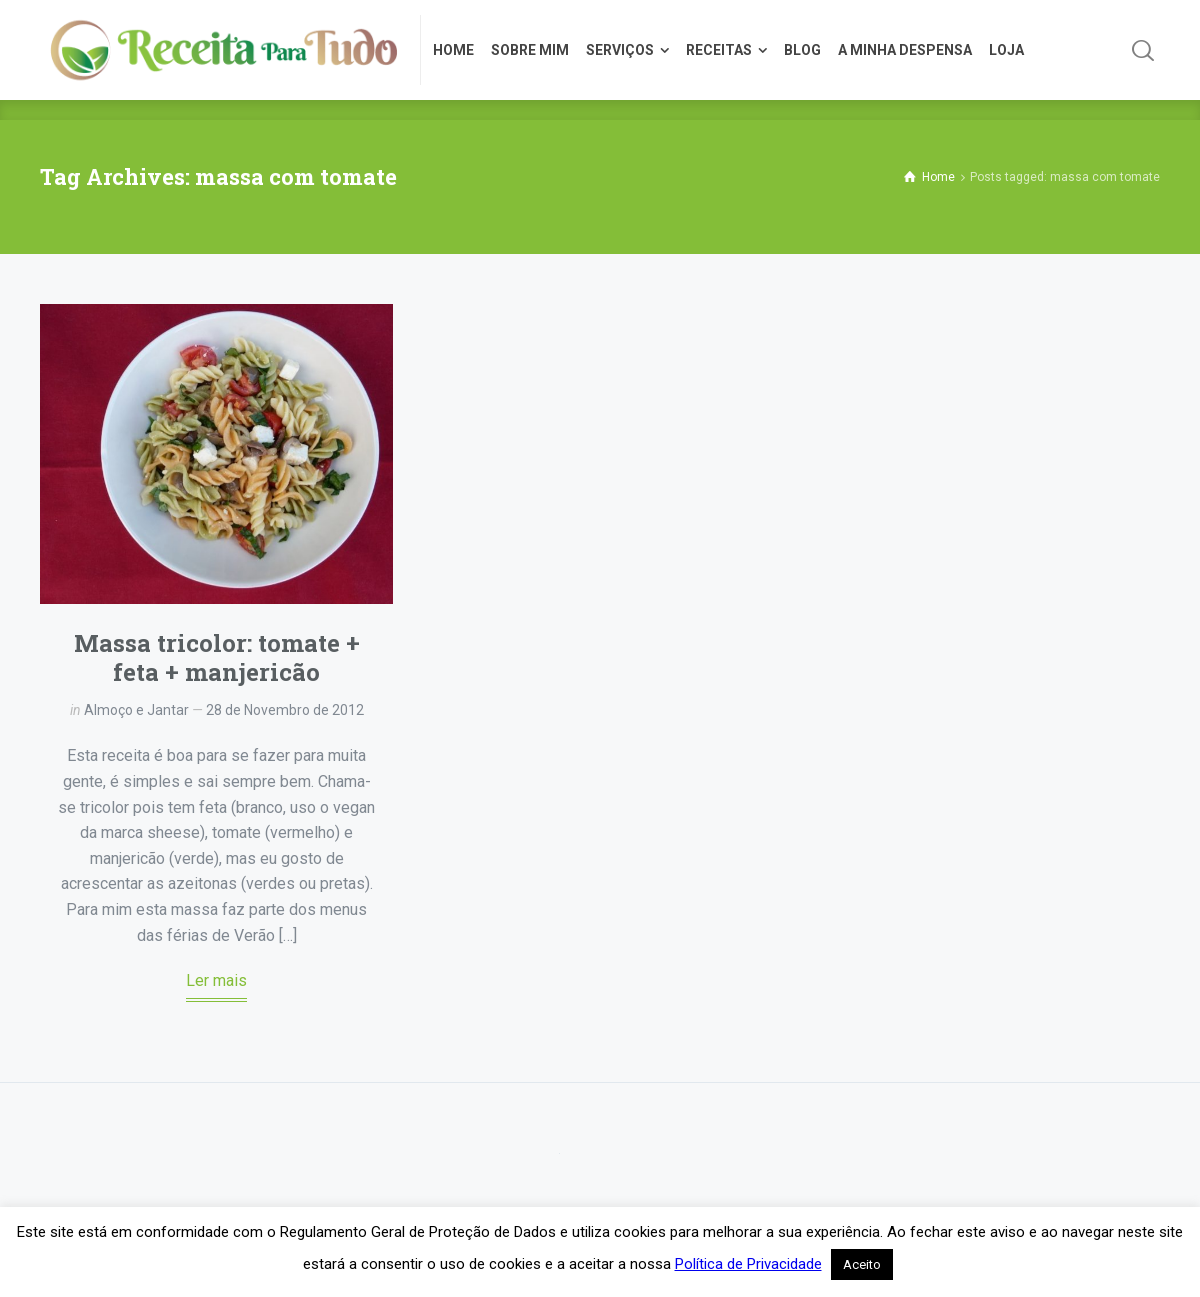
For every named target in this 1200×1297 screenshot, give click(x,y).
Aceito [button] (862, 1264)
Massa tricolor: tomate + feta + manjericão (217, 657)
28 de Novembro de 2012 (285, 710)
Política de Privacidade (748, 1264)
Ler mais (216, 980)
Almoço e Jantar (136, 710)
